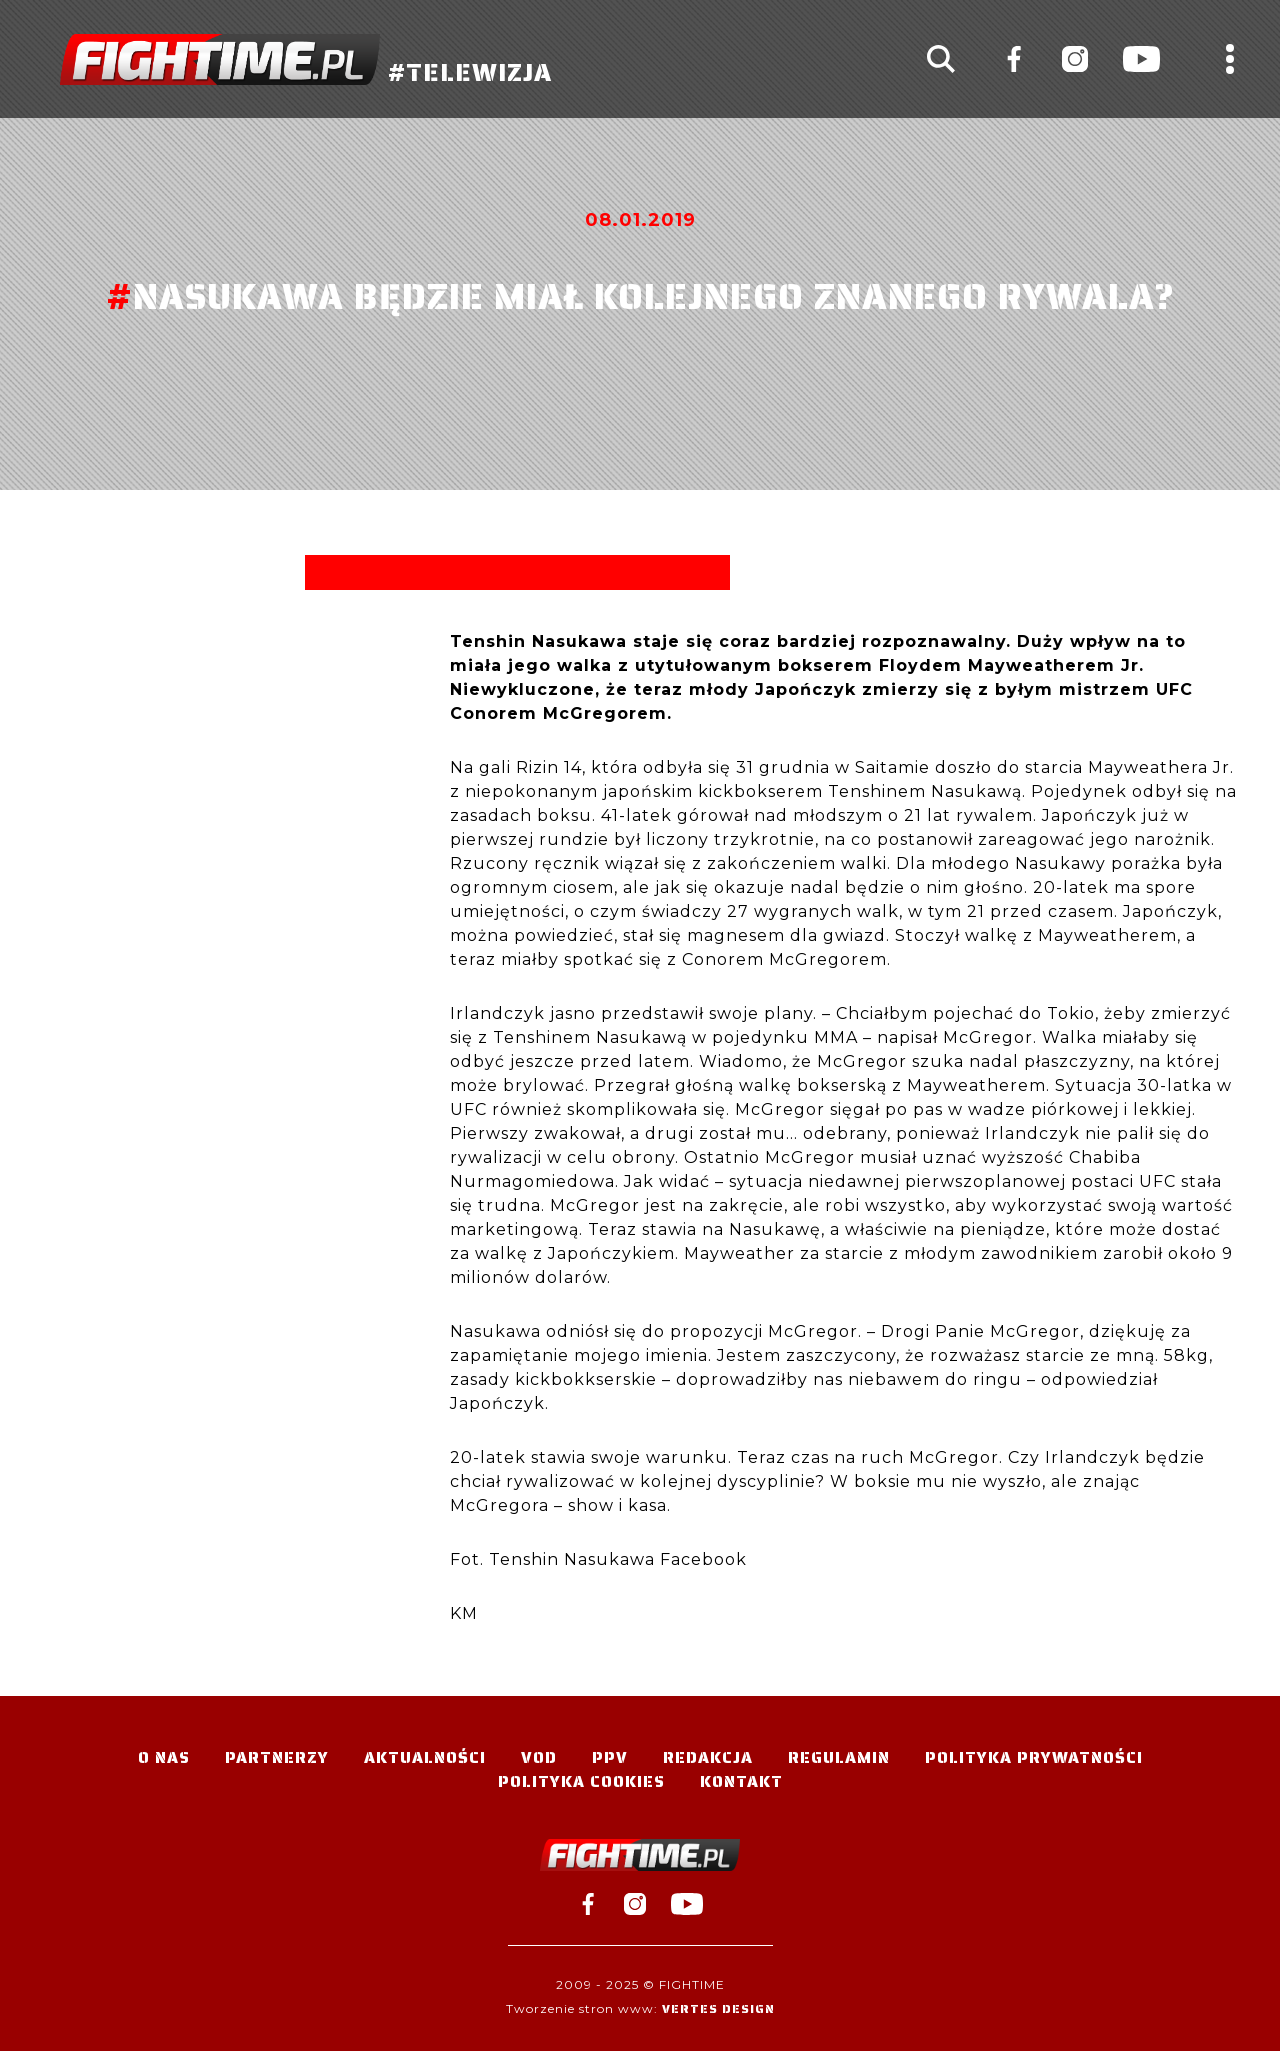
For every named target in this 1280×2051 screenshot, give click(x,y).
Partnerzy (277, 1757)
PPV (610, 1757)
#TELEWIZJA (306, 59)
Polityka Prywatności (1034, 1757)
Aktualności (425, 1757)
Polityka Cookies (581, 1781)
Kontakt (741, 1781)
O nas (164, 1757)
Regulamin (839, 1757)
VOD (539, 1757)
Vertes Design (718, 2008)
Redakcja (708, 1757)
